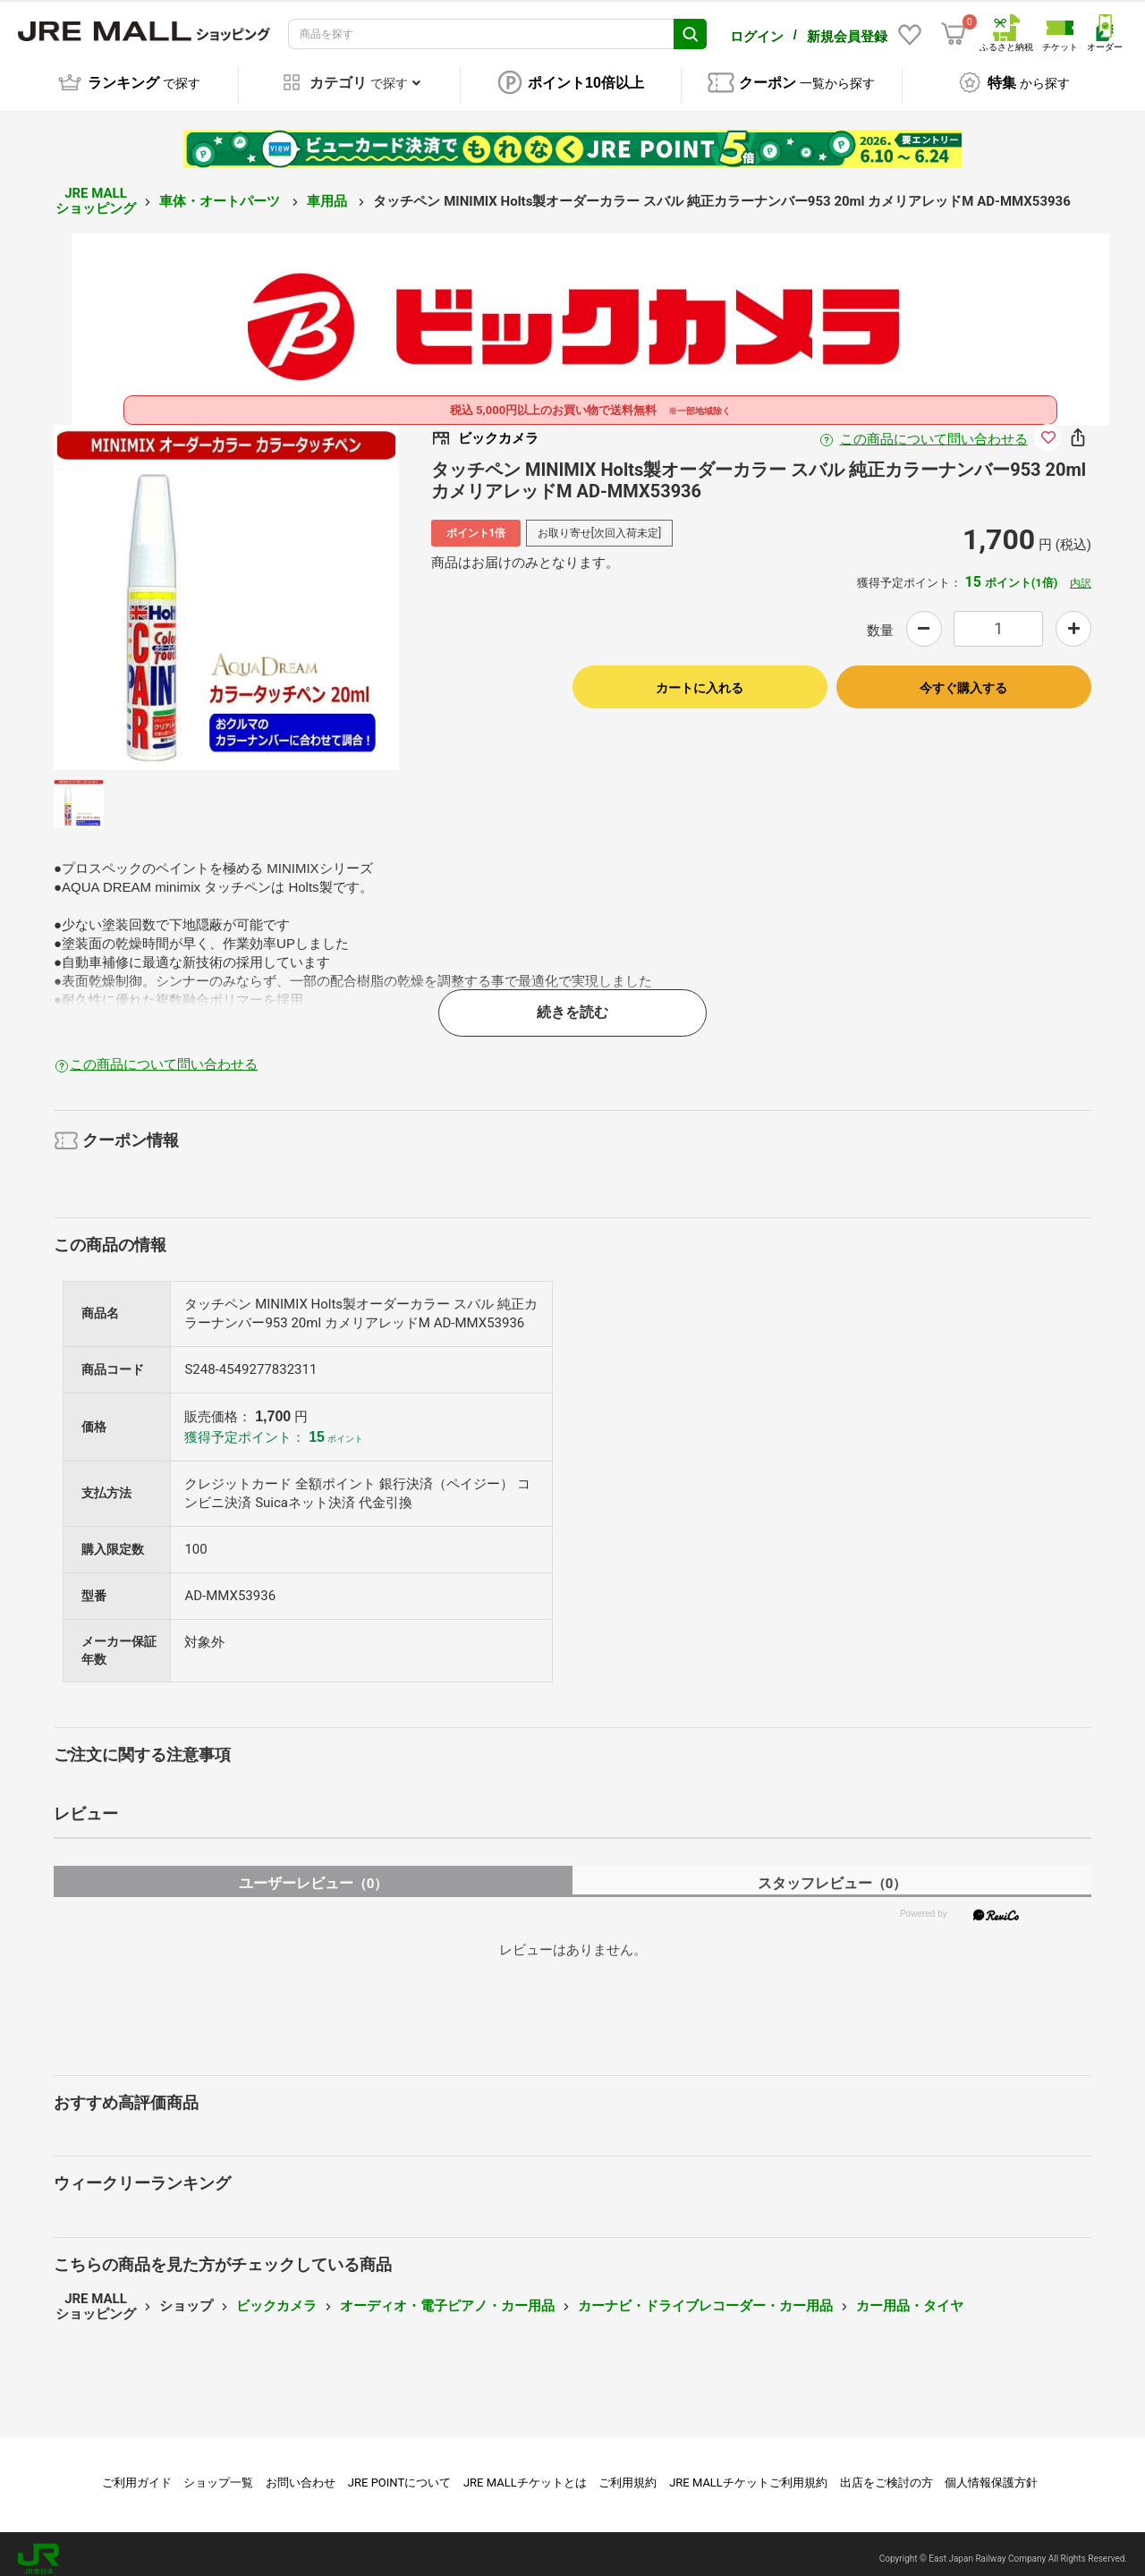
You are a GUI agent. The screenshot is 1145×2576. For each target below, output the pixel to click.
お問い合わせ (300, 2472)
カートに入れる (699, 678)
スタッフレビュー (832, 1873)
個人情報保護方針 (991, 2472)
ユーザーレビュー (313, 1873)
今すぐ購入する (963, 678)
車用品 (329, 191)
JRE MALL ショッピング (95, 192)
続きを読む (572, 1003)
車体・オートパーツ (221, 191)
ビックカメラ (276, 2296)
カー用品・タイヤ (909, 2296)
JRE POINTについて (399, 2472)
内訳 (1080, 573)
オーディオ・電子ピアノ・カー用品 (447, 2296)
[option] (226, 587)
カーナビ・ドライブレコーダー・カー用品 (705, 2296)
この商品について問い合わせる (934, 429)
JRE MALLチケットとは (525, 2472)
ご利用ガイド (137, 2472)
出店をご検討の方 (886, 2472)
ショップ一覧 (218, 2472)
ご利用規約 (627, 2472)
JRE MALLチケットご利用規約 (748, 2472)
